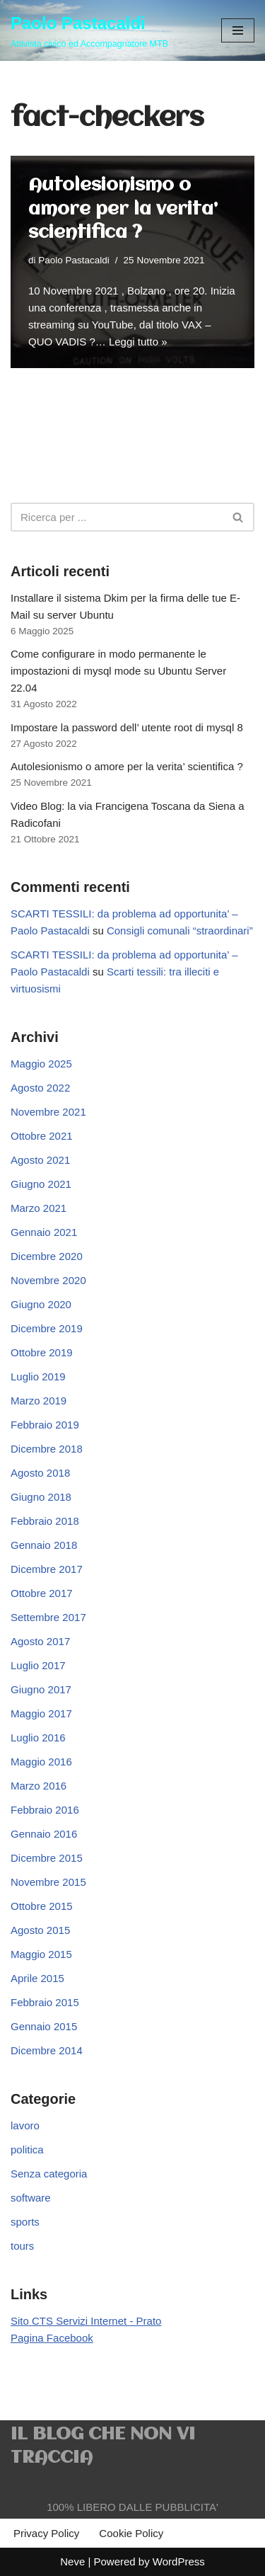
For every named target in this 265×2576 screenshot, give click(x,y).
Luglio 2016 (38, 1737)
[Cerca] (117, 517)
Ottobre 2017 (42, 1593)
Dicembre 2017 (47, 1569)
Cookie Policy (131, 2533)
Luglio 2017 (38, 1665)
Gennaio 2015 (44, 2026)
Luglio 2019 (38, 1376)
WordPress (179, 2561)
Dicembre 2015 (47, 1858)
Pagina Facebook (52, 2338)
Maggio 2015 (41, 1954)
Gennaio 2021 (44, 1232)
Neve (72, 2561)
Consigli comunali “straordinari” (180, 931)
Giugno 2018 (41, 1497)
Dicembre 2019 (47, 1328)
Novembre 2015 (48, 1882)
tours (22, 2246)
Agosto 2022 (40, 1088)
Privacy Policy (46, 2533)
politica (27, 2149)
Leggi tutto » (138, 342)
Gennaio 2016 (44, 1834)
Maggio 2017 (41, 1713)
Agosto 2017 (40, 1641)
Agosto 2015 (40, 1930)
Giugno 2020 (41, 1304)
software (31, 2198)
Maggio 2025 (41, 1064)
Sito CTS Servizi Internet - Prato (86, 2321)
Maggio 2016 (41, 1762)
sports (25, 2222)
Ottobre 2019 (42, 1352)
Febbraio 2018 (45, 1521)
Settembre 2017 (48, 1617)
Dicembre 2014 (47, 2050)
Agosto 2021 (40, 1160)
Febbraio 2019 (45, 1425)
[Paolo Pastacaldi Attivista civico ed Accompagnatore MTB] (89, 30)
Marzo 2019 (38, 1401)
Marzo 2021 (38, 1208)
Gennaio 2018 (44, 1545)
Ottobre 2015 (42, 1906)
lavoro (25, 2125)
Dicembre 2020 (47, 1256)
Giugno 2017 (41, 1689)
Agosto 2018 (40, 1473)
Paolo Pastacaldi (74, 260)
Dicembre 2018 (47, 1449)
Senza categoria (49, 2174)
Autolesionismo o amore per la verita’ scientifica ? (123, 209)
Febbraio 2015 (45, 2002)
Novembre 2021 (48, 1112)
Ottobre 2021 (42, 1136)
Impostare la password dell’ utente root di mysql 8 (127, 727)
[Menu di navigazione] (237, 30)
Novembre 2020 (48, 1280)
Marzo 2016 (38, 1786)
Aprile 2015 (37, 1978)
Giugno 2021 (41, 1184)
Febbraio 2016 (45, 1810)
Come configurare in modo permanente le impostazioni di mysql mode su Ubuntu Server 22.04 (118, 671)
